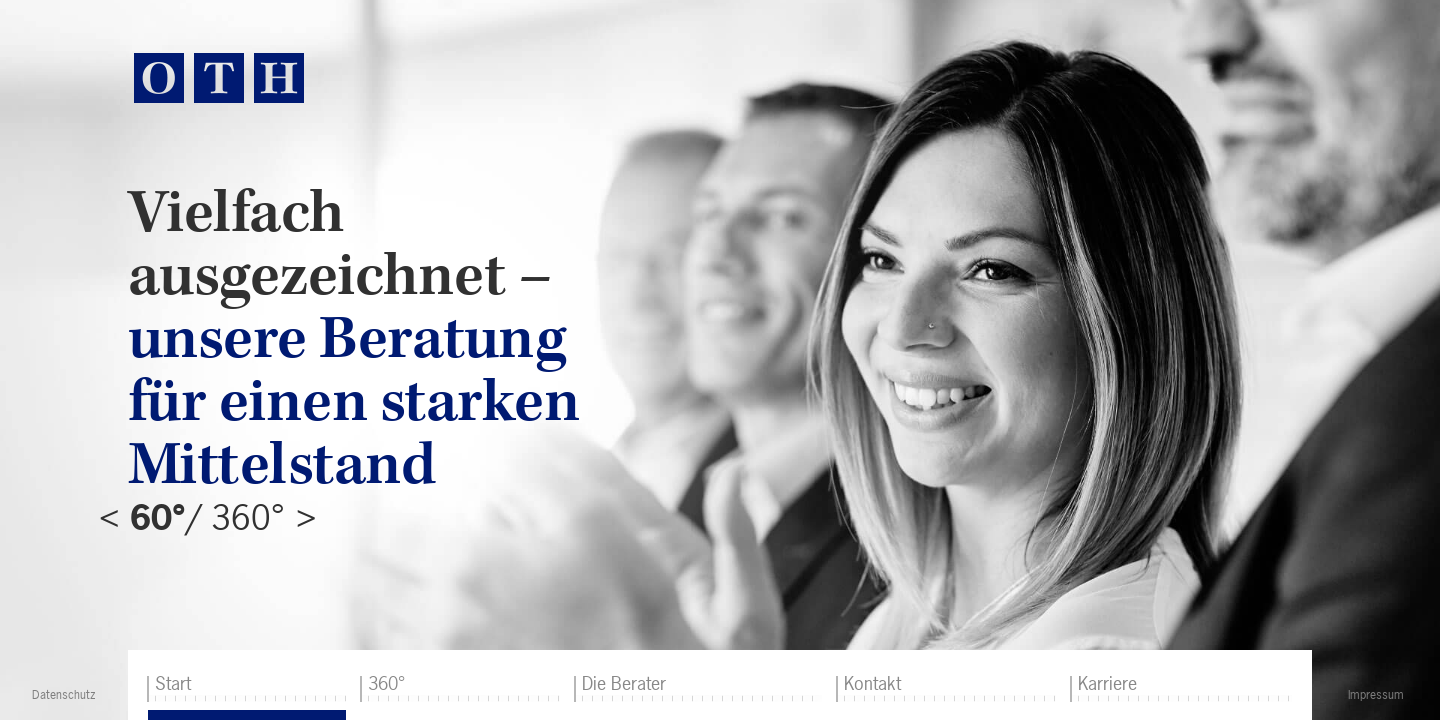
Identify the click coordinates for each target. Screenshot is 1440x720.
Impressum (1376, 695)
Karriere (1107, 684)
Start (173, 684)
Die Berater (624, 684)
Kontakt (872, 684)
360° (386, 684)
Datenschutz (64, 695)
